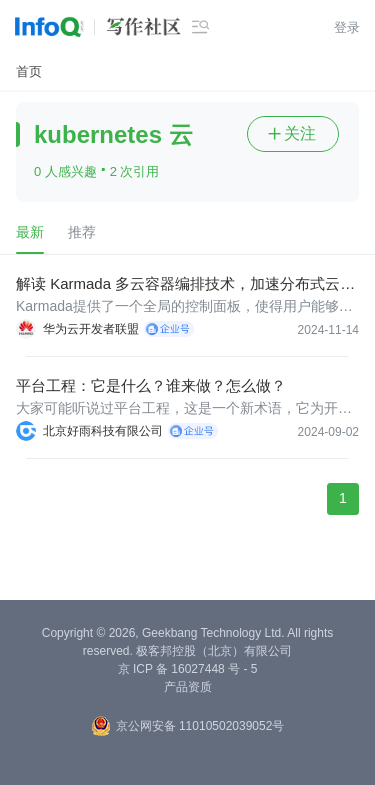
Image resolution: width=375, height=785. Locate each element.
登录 (347, 27)
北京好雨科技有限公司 (103, 431)
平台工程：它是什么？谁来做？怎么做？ (151, 385)
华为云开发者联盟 (91, 329)
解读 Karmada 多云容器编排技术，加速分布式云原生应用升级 (185, 284)
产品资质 (188, 687)
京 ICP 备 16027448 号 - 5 (188, 669)
